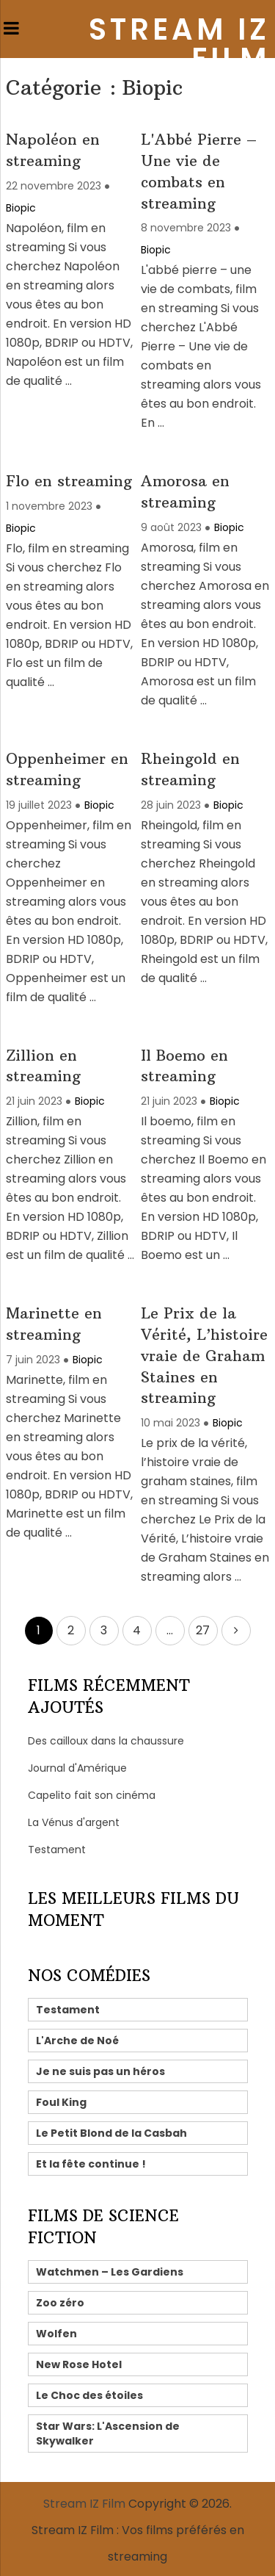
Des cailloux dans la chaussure (106, 1740)
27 (203, 1630)
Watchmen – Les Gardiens (109, 2272)
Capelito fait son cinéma (91, 1795)
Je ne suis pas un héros (100, 2071)
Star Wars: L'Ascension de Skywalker (108, 2433)
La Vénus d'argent (74, 1822)
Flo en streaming (69, 481)
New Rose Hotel (79, 2364)
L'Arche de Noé (77, 2040)
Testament (57, 1849)
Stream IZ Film (179, 44)
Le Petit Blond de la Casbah (111, 2133)
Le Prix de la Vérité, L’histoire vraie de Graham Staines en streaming (204, 1355)
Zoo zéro (60, 2302)
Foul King (61, 2102)
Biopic (21, 208)
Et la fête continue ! (91, 2164)
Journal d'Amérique (77, 1768)
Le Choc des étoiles (89, 2395)
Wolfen (56, 2333)
